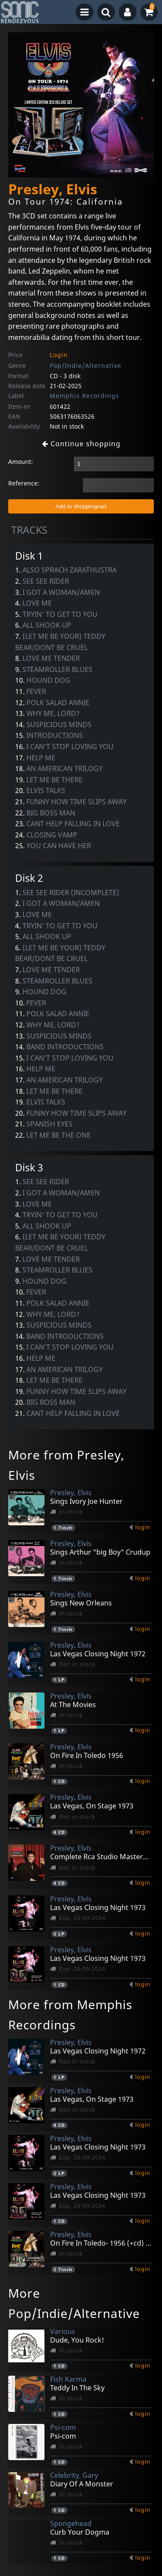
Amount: (20, 461)
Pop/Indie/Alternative (85, 365)
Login (59, 355)
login (142, 1527)
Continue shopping (81, 443)
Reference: (23, 483)
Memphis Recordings (84, 396)
